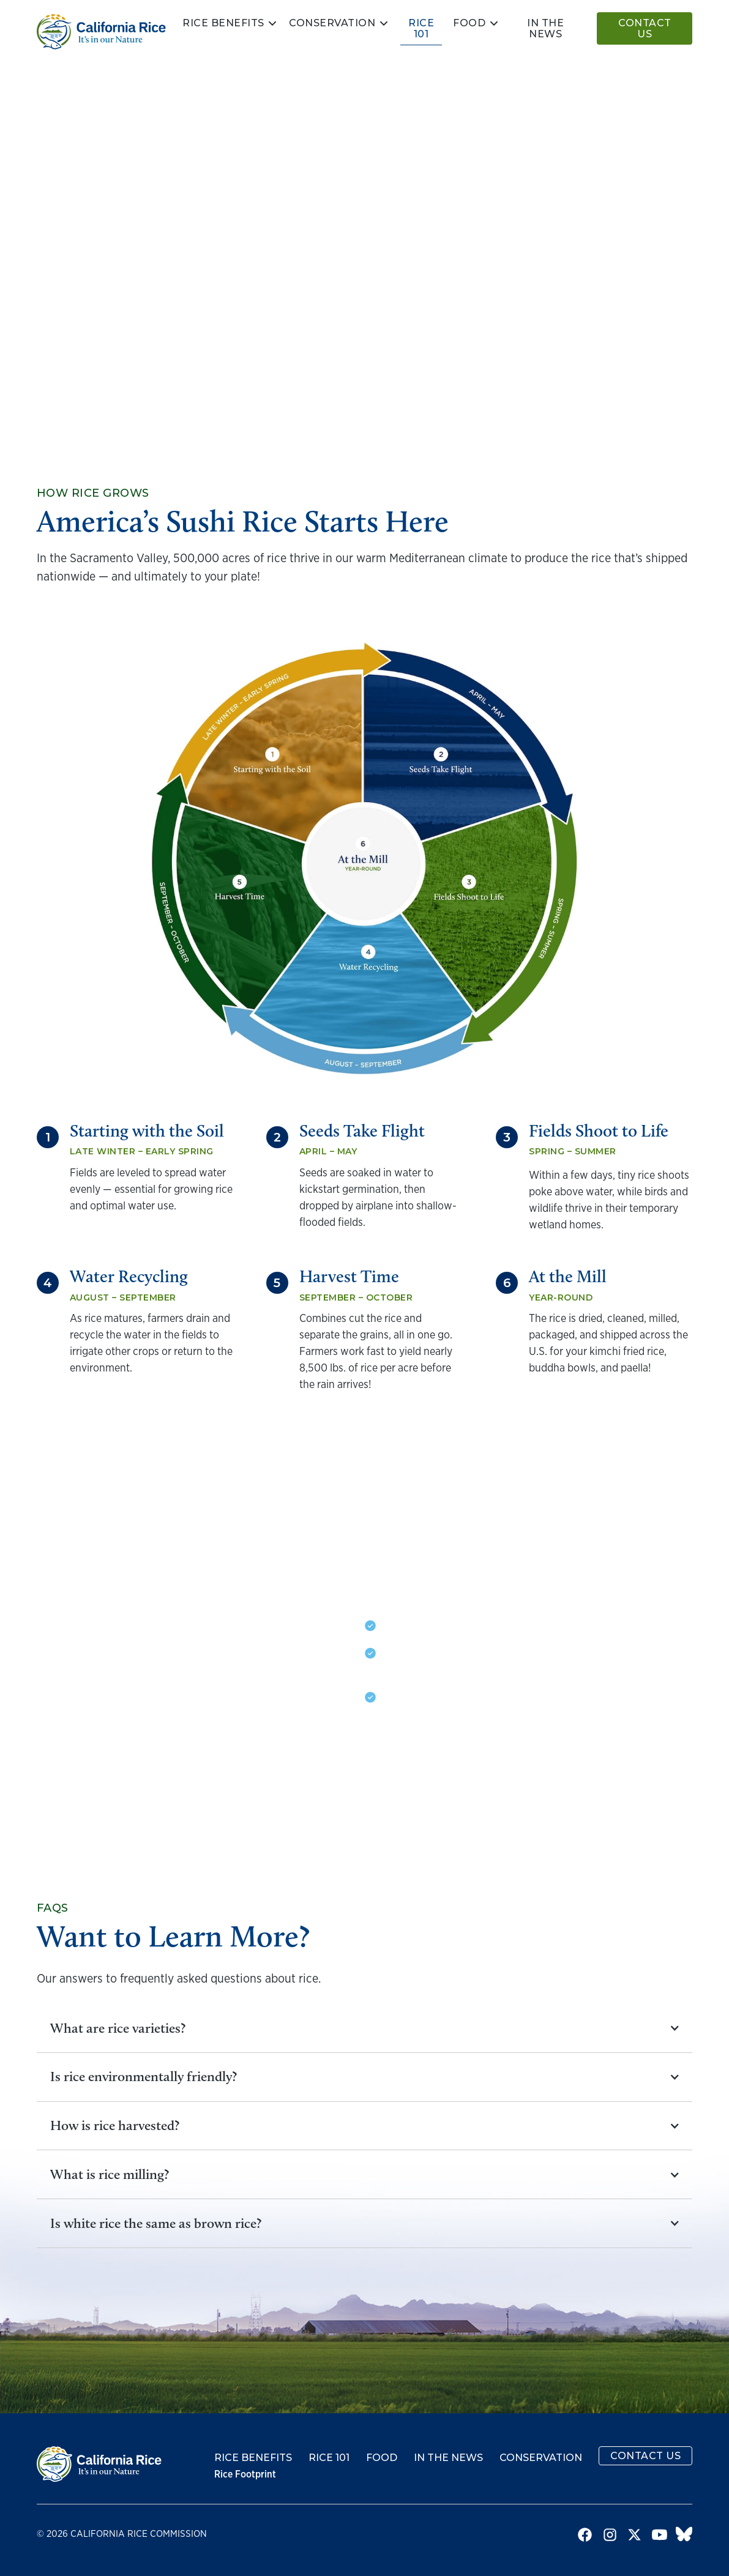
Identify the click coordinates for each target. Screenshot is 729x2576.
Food (469, 23)
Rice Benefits (223, 23)
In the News (448, 2457)
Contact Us (644, 28)
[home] (101, 32)
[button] (230, 23)
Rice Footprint (245, 2474)
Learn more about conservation (481, 1778)
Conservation (332, 23)
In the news (545, 28)
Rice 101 (421, 28)
